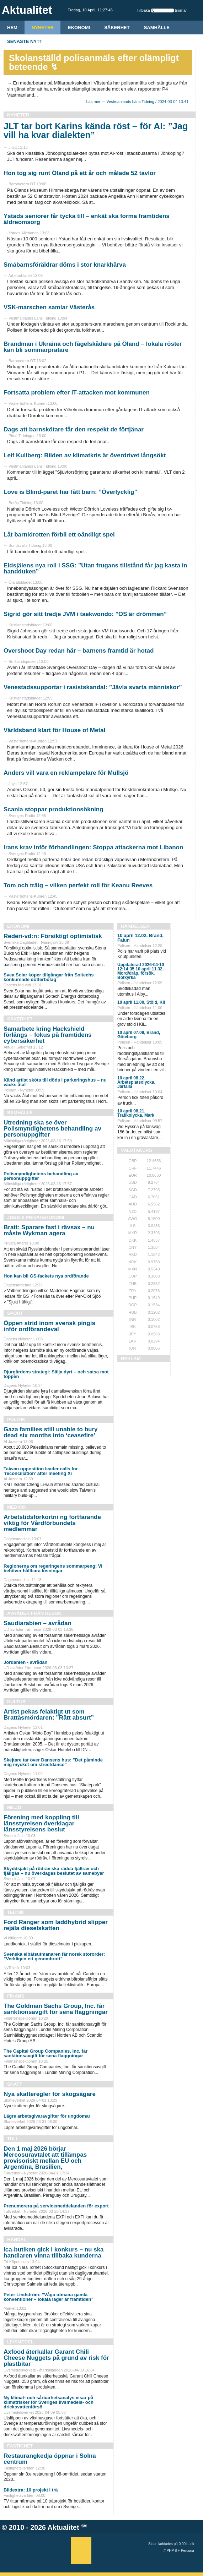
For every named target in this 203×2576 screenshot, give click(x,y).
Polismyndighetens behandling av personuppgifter (41, 1176)
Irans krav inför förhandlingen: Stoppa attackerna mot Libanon (93, 847)
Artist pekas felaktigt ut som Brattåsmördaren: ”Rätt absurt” (49, 1714)
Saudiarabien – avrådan (37, 1623)
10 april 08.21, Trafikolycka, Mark (135, 1113)
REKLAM (131, 1358)
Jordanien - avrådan (26, 1662)
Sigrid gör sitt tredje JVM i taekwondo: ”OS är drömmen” (85, 614)
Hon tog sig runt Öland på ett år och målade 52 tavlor (80, 173)
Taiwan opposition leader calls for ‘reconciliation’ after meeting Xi (41, 1471)
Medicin (17, 1507)
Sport (15, 1313)
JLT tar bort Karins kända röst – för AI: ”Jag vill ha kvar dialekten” (96, 130)
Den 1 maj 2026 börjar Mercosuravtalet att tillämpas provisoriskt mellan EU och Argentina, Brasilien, (45, 2157)
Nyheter (43, 27)
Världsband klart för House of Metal (54, 730)
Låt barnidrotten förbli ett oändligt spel (59, 534)
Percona (187, 2551)
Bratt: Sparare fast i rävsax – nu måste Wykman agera (49, 1230)
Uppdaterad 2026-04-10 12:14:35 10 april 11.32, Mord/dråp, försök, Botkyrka (140, 971)
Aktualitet (63, 2527)
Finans (15, 1996)
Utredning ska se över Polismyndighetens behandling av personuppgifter (52, 1128)
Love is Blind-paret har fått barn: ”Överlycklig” (70, 492)
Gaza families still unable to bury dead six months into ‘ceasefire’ (51, 1432)
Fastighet (20, 2446)
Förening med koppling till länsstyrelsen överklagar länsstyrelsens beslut (41, 1823)
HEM (12, 27)
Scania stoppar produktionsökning (53, 809)
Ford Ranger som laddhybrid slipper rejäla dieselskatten (56, 1925)
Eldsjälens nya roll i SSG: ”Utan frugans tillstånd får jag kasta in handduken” (95, 568)
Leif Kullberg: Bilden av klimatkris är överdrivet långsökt (85, 455)
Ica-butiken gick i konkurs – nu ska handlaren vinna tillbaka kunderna (54, 2252)
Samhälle (157, 27)
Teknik (15, 1912)
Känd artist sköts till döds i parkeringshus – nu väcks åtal (55, 1082)
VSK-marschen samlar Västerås (49, 307)
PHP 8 (172, 2551)
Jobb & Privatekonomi (35, 1217)
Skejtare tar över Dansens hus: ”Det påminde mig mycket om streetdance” (53, 1762)
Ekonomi (79, 27)
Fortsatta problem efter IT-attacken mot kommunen (77, 392)
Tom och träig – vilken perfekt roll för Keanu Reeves (78, 885)
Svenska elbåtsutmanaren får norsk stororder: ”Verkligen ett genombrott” (54, 1956)
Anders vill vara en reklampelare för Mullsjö (66, 772)
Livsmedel (20, 2341)
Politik (16, 1419)
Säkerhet (117, 27)
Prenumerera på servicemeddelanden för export (56, 2206)
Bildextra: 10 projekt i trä (31, 2490)
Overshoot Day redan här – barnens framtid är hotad (79, 650)
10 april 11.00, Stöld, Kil (141, 1002)
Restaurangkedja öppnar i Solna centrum (50, 2458)
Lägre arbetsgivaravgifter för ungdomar (47, 2116)
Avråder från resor (34, 1613)
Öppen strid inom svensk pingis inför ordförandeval (49, 1326)
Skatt (14, 2084)
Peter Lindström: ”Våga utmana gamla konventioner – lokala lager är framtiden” (49, 2297)
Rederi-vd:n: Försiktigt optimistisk (53, 936)
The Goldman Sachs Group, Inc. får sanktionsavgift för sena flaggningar (56, 2009)
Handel (16, 2239)
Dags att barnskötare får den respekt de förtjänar (74, 429)
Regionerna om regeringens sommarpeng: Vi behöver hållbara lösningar (53, 1568)
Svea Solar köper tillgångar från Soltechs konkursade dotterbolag (49, 977)
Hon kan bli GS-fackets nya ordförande (46, 1276)
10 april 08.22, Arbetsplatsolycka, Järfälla (136, 1082)
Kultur (16, 1701)
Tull (13, 2138)
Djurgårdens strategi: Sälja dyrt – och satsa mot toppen (56, 1374)
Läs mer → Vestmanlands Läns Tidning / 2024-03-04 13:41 (137, 101)
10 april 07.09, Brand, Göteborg (138, 1034)
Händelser (135, 926)
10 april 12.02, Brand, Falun (140, 938)
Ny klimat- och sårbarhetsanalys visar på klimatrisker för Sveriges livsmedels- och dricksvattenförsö (49, 2402)
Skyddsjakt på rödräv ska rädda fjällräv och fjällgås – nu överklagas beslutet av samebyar (54, 1871)
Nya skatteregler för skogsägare (50, 2094)
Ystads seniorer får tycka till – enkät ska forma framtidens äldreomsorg (87, 219)
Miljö (14, 1807)
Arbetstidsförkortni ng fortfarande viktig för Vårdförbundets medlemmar (52, 1523)
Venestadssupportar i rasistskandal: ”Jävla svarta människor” (93, 687)
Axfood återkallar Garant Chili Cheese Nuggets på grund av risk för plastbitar (56, 2357)
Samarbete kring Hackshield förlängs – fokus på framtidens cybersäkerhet (48, 1034)
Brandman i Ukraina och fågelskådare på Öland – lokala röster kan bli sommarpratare (93, 347)
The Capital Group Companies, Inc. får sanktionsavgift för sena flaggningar (45, 2053)
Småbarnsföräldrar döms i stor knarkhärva (65, 264)
